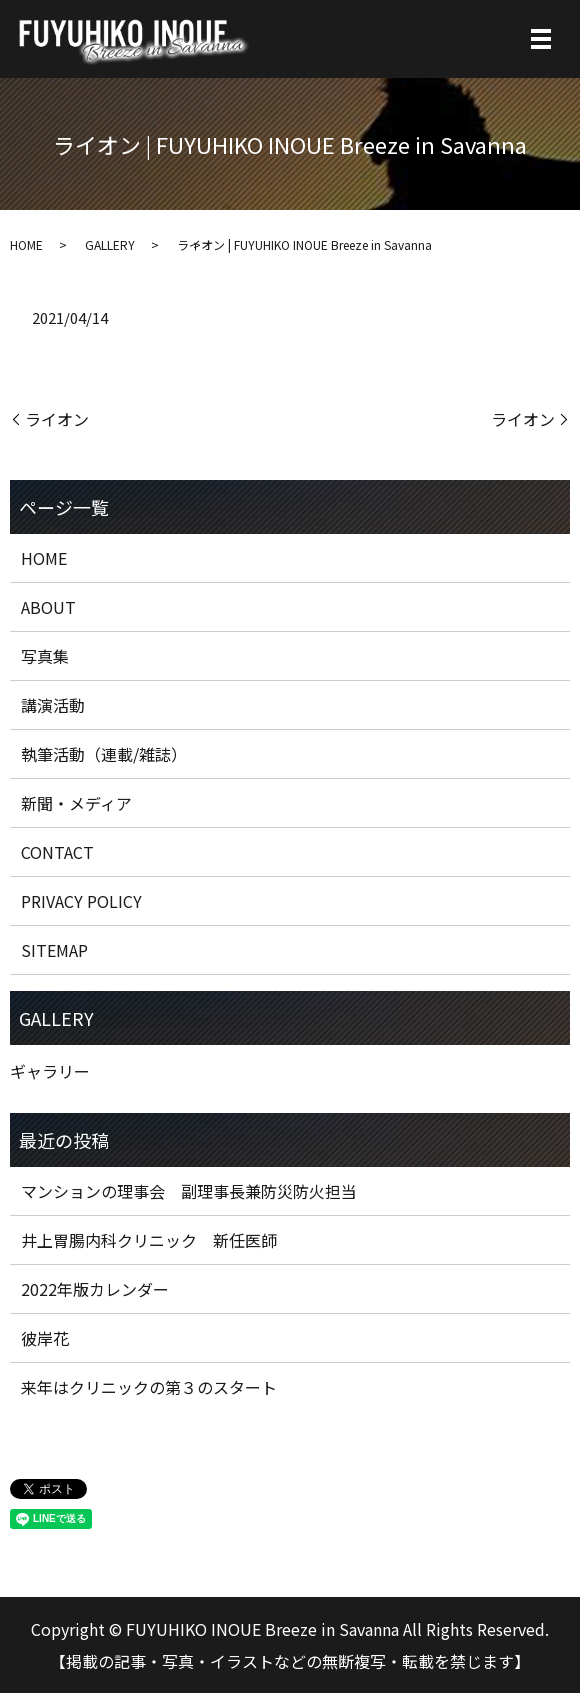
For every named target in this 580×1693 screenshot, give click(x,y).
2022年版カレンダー (95, 1289)
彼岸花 (45, 1338)
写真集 (45, 656)
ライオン (57, 419)
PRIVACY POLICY (81, 901)
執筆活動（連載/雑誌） (104, 754)
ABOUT (48, 607)
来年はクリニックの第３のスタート (149, 1387)
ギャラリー (50, 1071)
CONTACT (57, 852)
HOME (26, 244)
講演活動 (53, 705)
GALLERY (110, 244)
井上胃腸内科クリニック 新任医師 (149, 1240)
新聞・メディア (76, 803)
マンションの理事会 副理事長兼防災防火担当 (189, 1191)
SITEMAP (54, 950)
